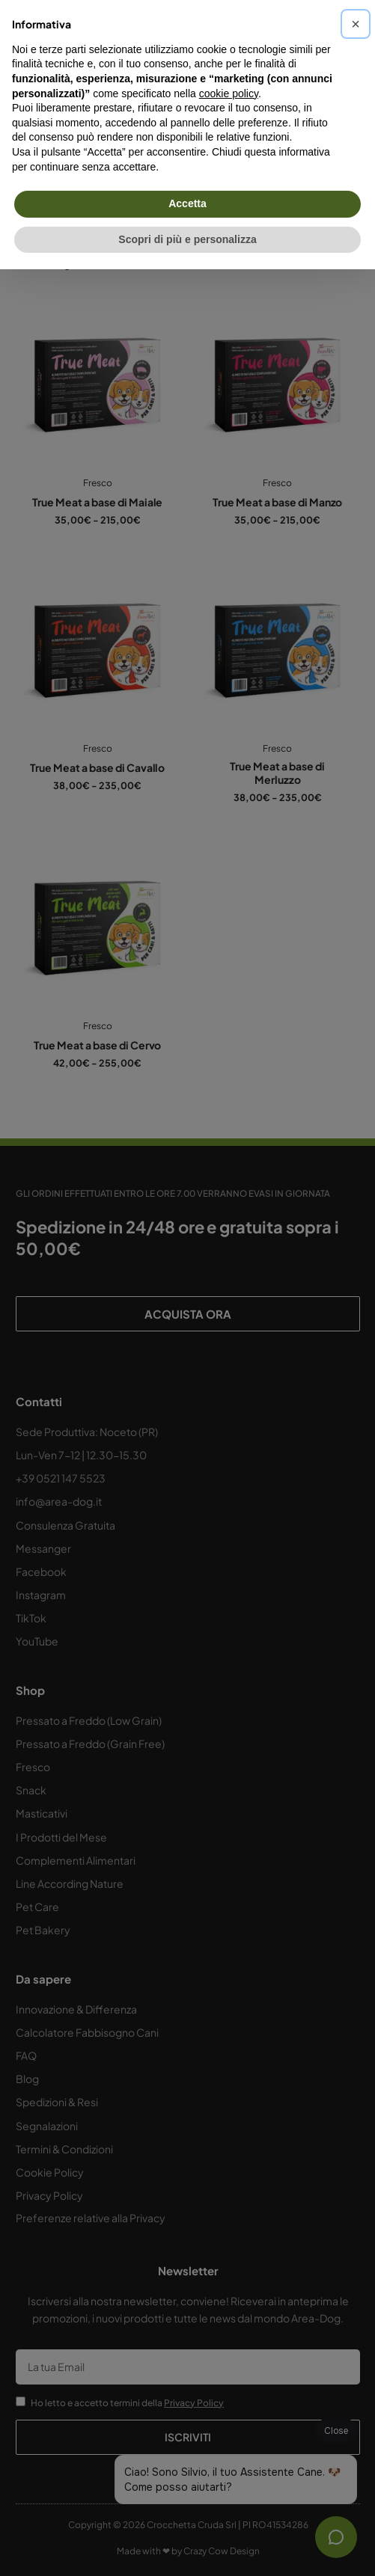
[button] (356, 24)
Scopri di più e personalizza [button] (187, 239)
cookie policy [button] (228, 93)
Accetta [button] (187, 203)
